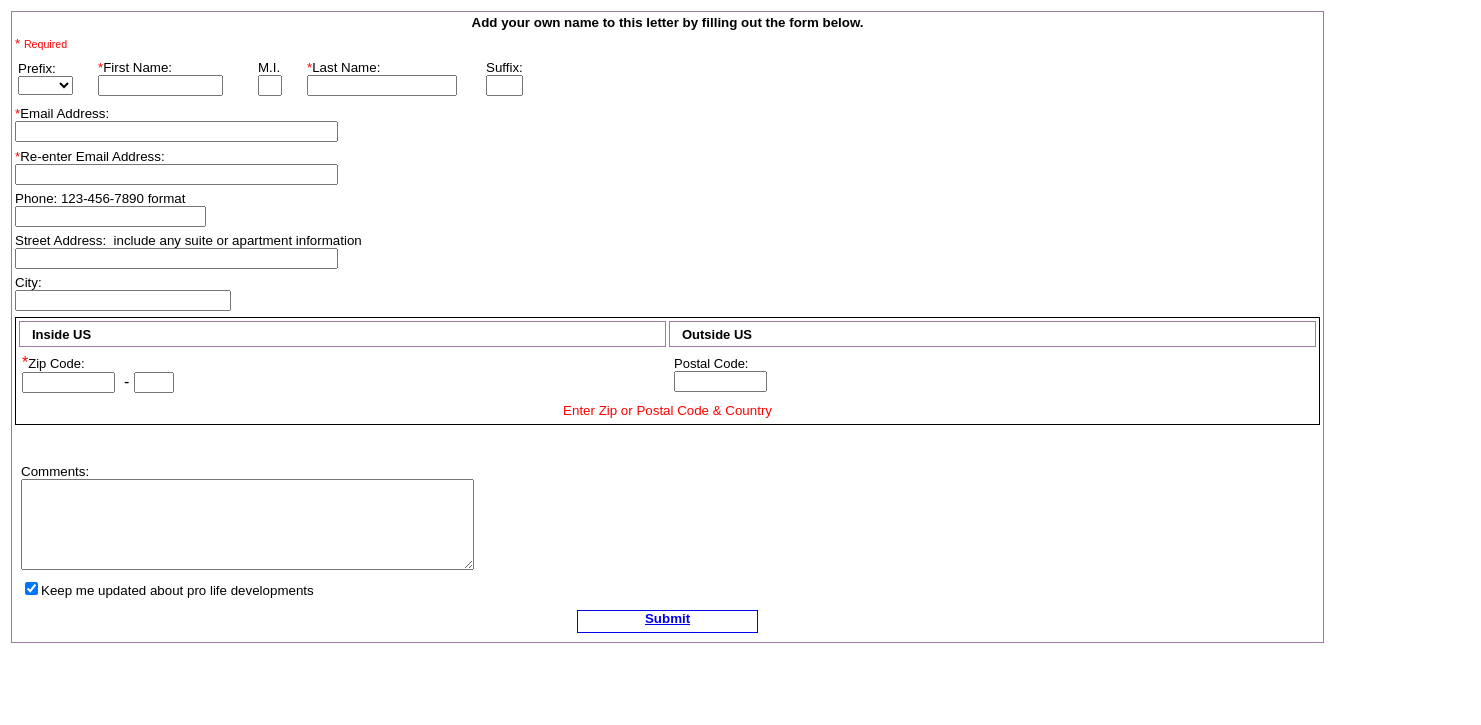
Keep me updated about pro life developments (177, 590)
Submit (667, 618)
